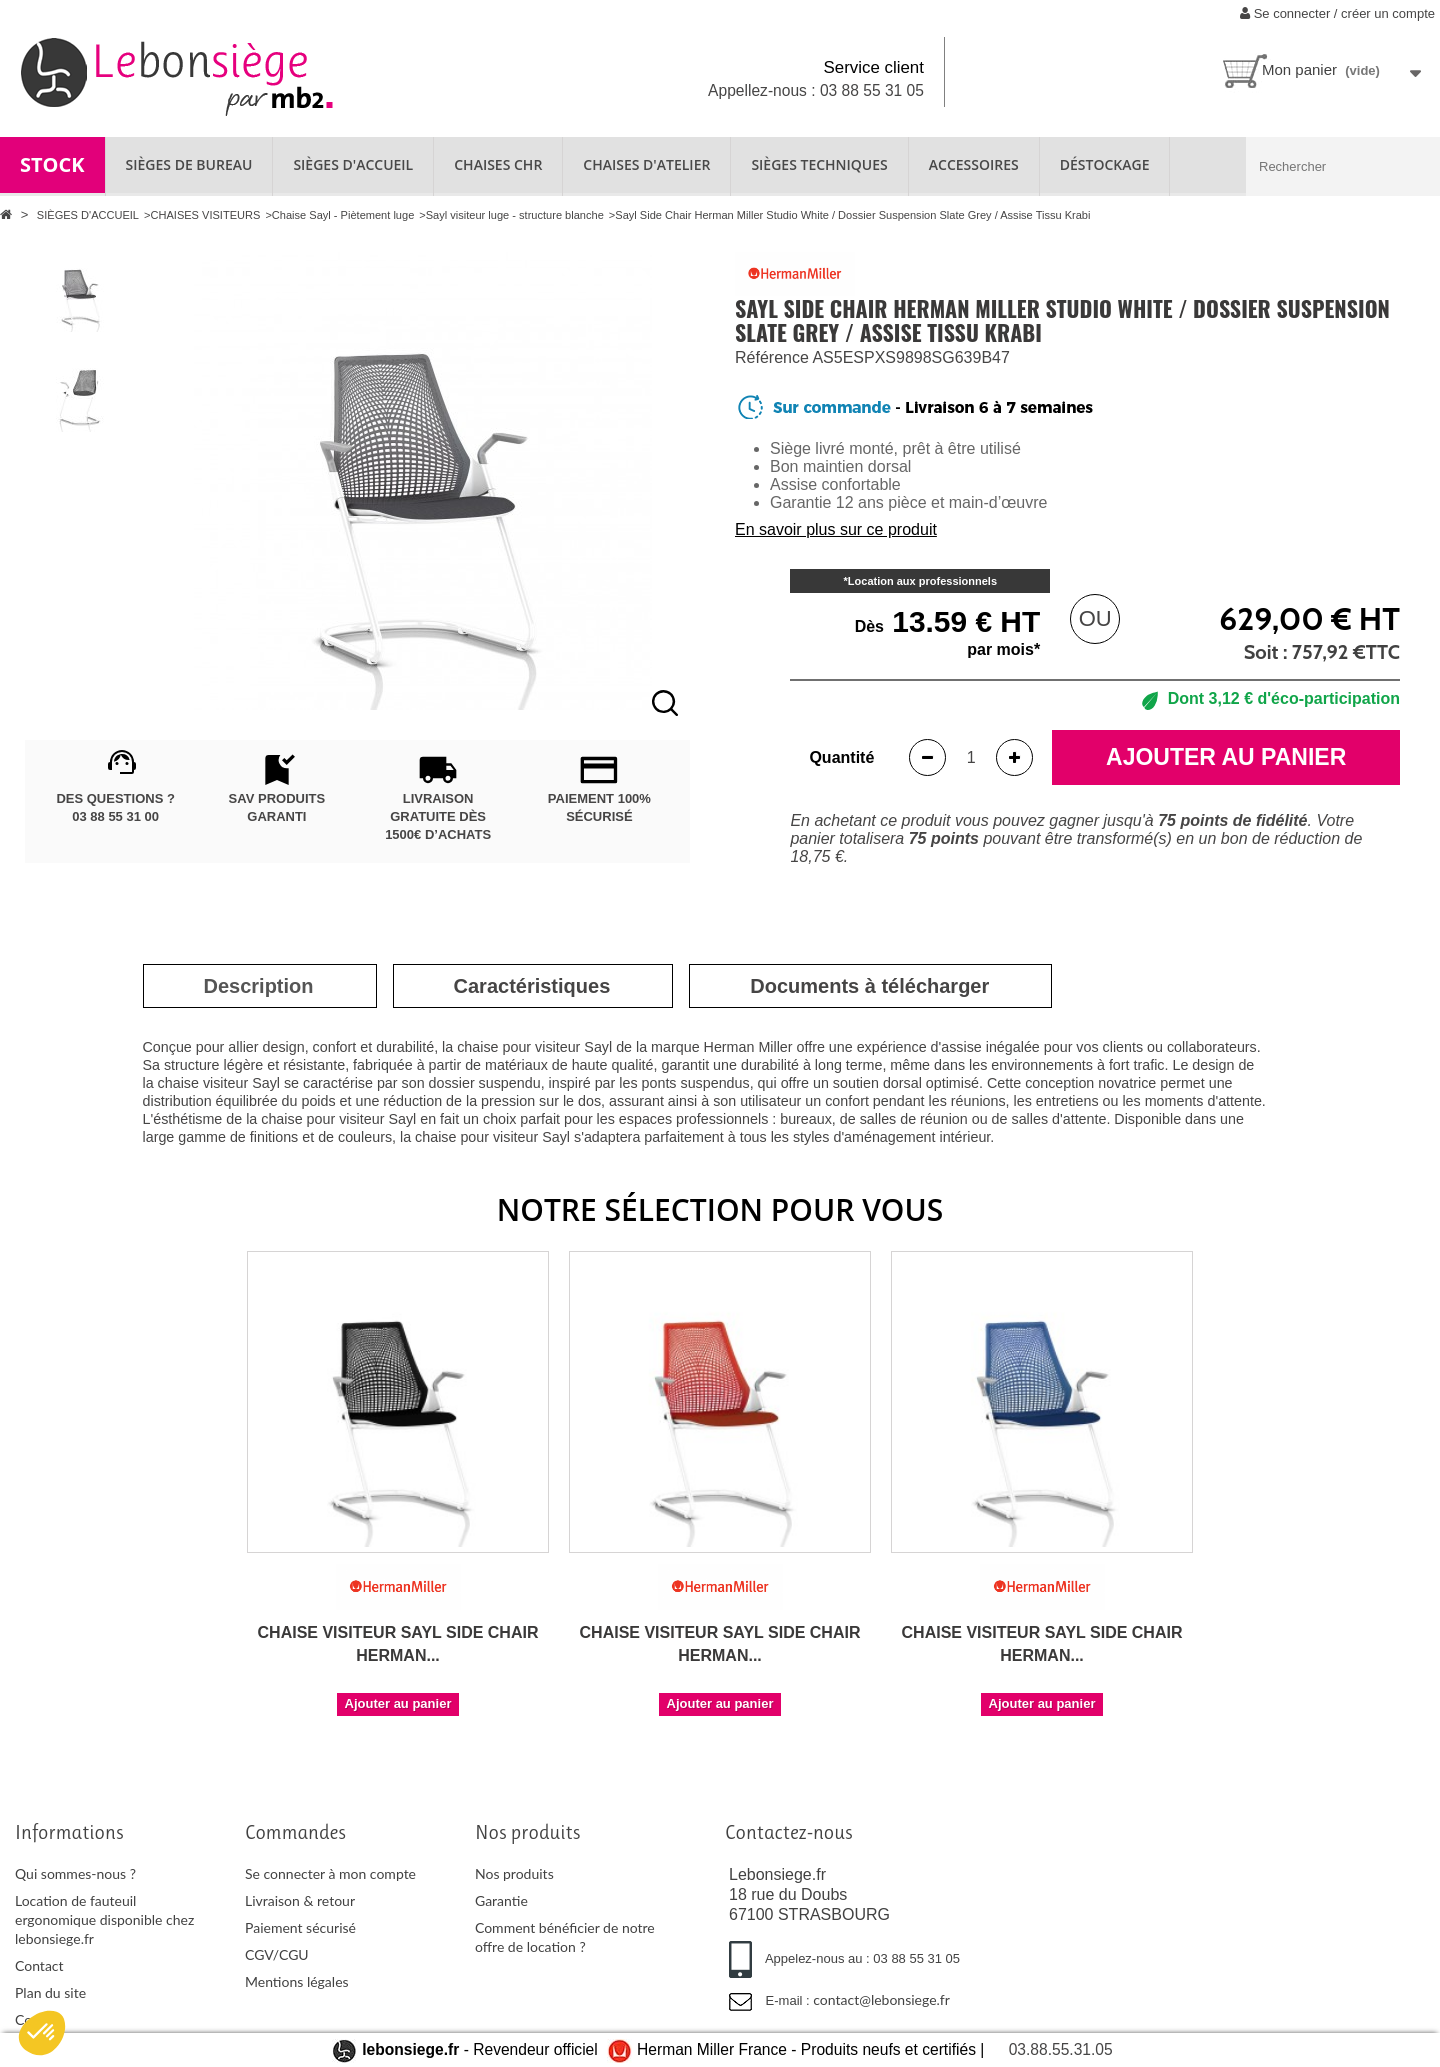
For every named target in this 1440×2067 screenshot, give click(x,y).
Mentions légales (297, 1981)
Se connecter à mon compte (330, 1873)
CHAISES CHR (498, 164)
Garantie (501, 1900)
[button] (42, 2033)
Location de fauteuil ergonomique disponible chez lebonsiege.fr (104, 1919)
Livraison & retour (300, 1900)
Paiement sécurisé (300, 1927)
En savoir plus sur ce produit (836, 529)
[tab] (259, 986)
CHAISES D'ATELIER (646, 164)
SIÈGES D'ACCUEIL (353, 164)
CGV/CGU (277, 1954)
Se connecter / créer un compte (1337, 13)
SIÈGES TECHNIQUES (819, 164)
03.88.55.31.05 (1061, 2049)
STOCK (52, 164)
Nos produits (514, 1873)
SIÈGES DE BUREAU (189, 164)
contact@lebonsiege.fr (881, 1999)
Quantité (841, 757)
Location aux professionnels (922, 581)
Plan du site (50, 1992)
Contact (39, 1965)
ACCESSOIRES (974, 164)
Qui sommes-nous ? (75, 1873)
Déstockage (1105, 164)
